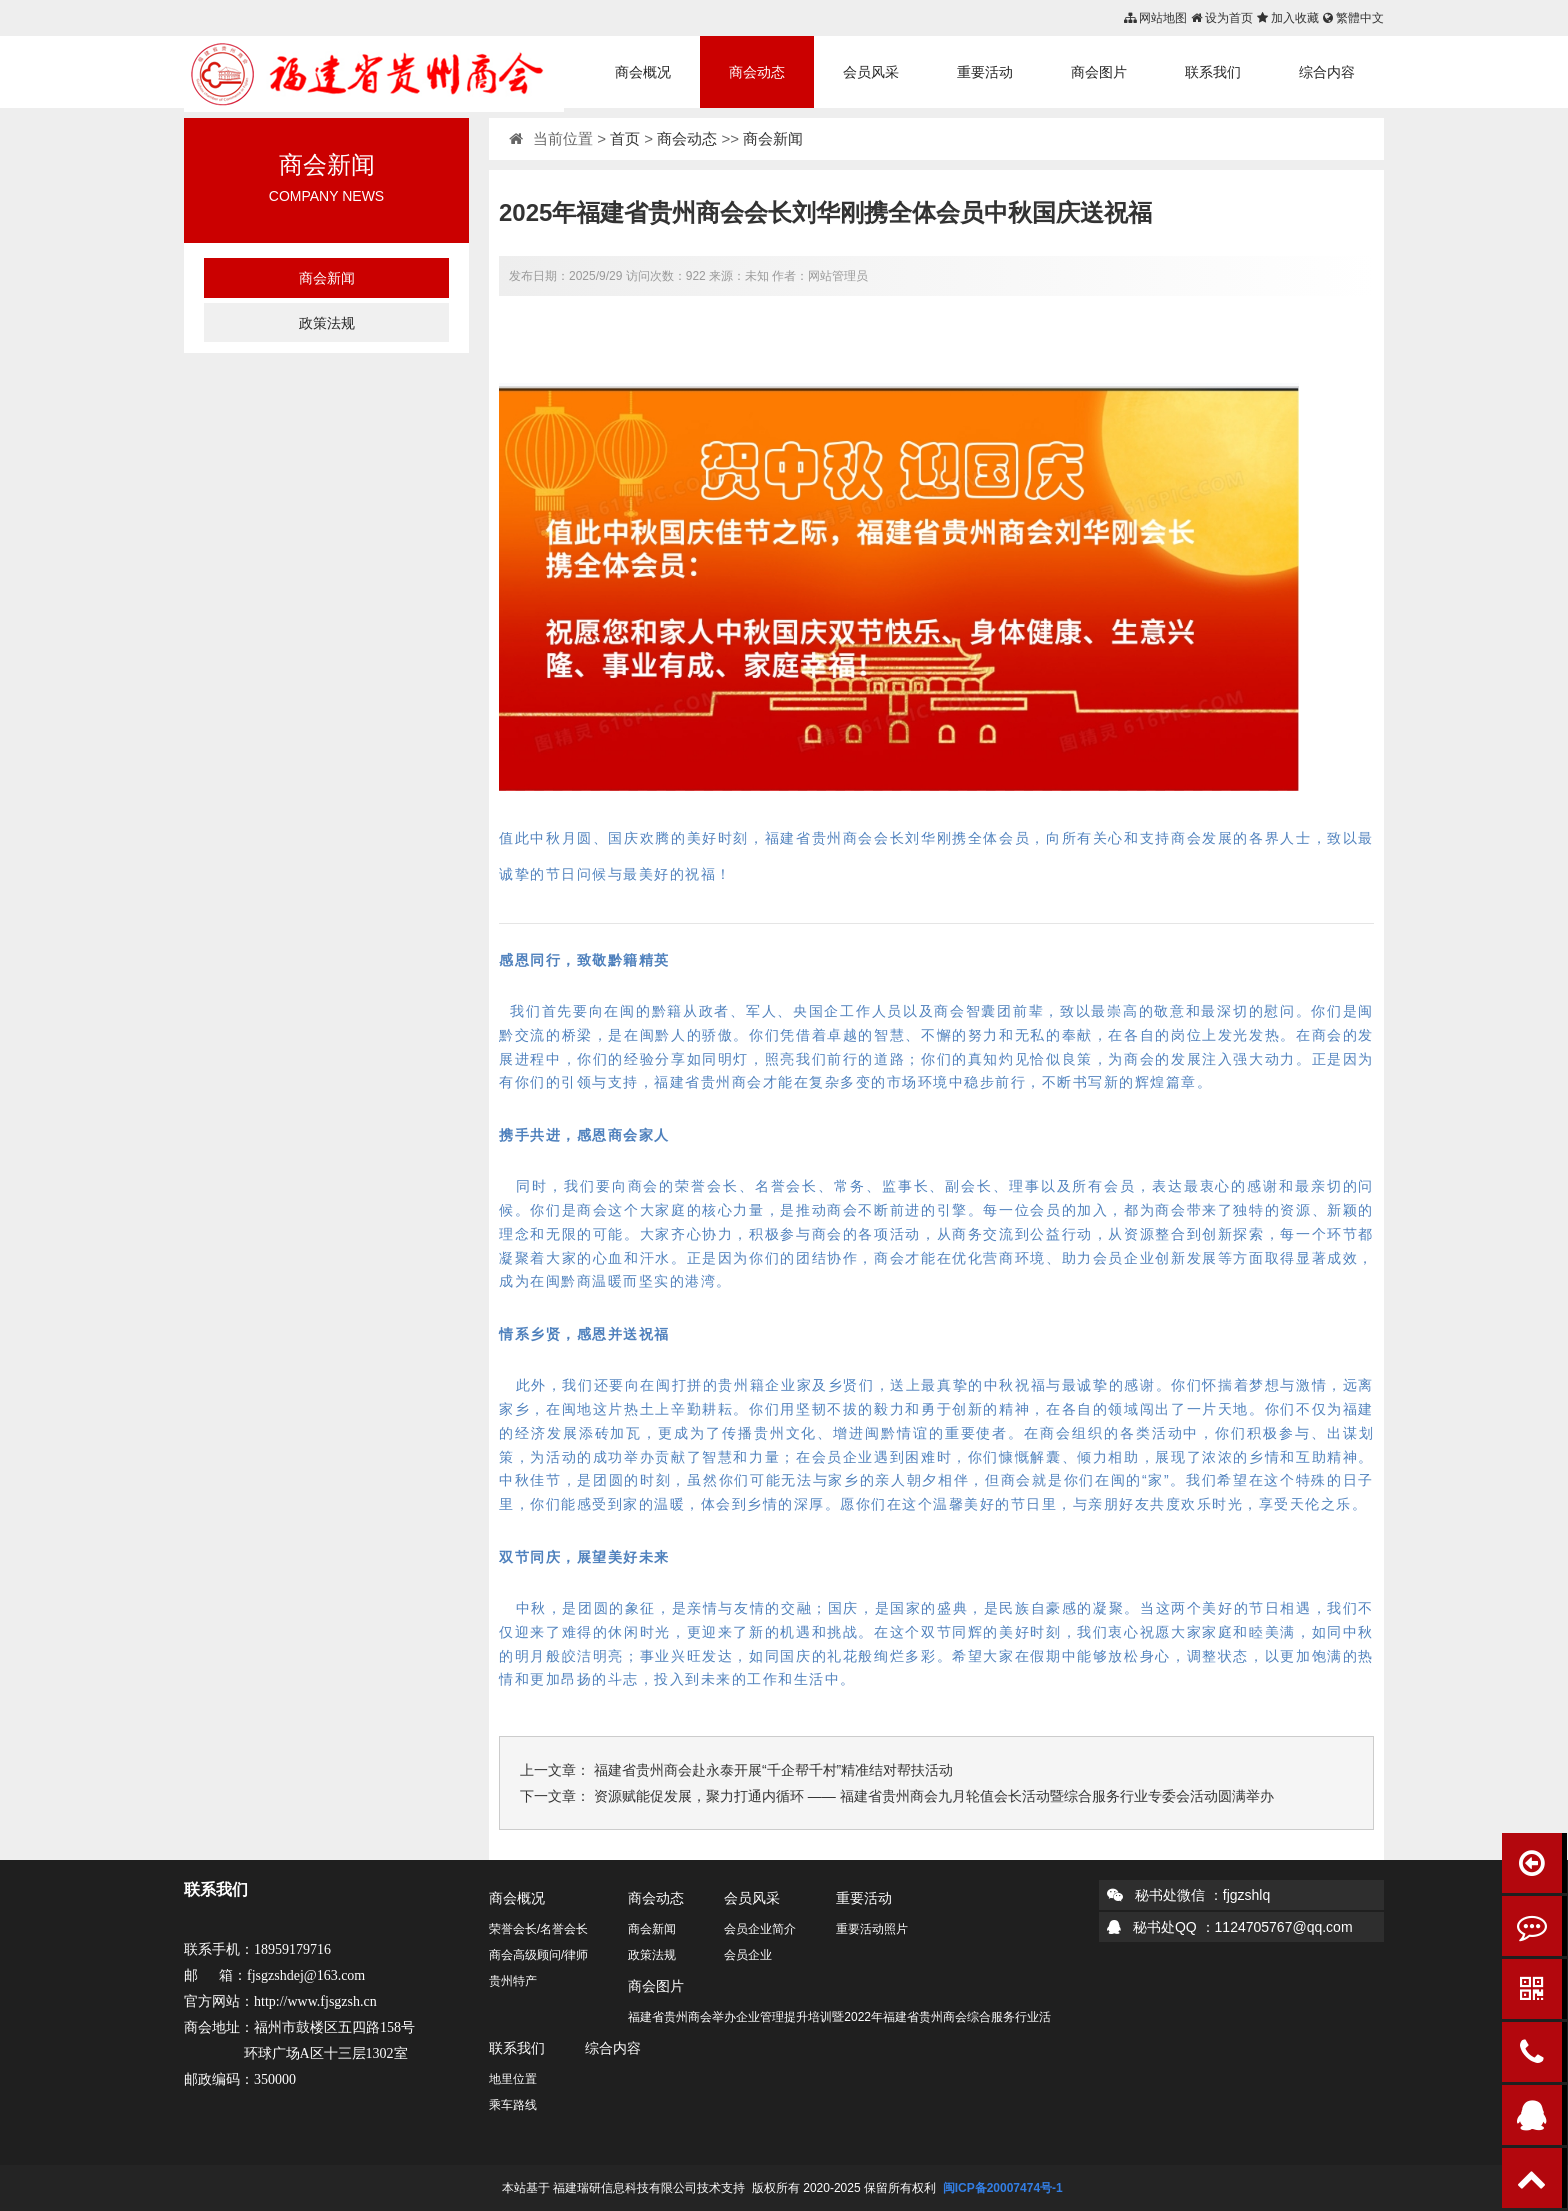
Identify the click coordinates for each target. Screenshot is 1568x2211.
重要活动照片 (872, 1929)
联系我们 (1213, 72)
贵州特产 (513, 1981)
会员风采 (871, 72)
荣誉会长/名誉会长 (538, 1929)
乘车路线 (513, 2105)
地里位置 (513, 2079)
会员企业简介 (760, 1929)
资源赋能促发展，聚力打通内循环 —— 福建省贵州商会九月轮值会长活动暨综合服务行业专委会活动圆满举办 (934, 1796)
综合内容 (1327, 72)
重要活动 (985, 72)
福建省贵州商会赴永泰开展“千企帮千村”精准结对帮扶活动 (773, 1770)
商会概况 (643, 72)
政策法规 (327, 323)
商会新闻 (327, 278)
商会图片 (1099, 72)
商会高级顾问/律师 (538, 1955)
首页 (625, 138)
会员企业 (748, 1955)
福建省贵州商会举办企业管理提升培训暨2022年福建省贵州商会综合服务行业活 (839, 2017)
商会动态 (757, 72)
